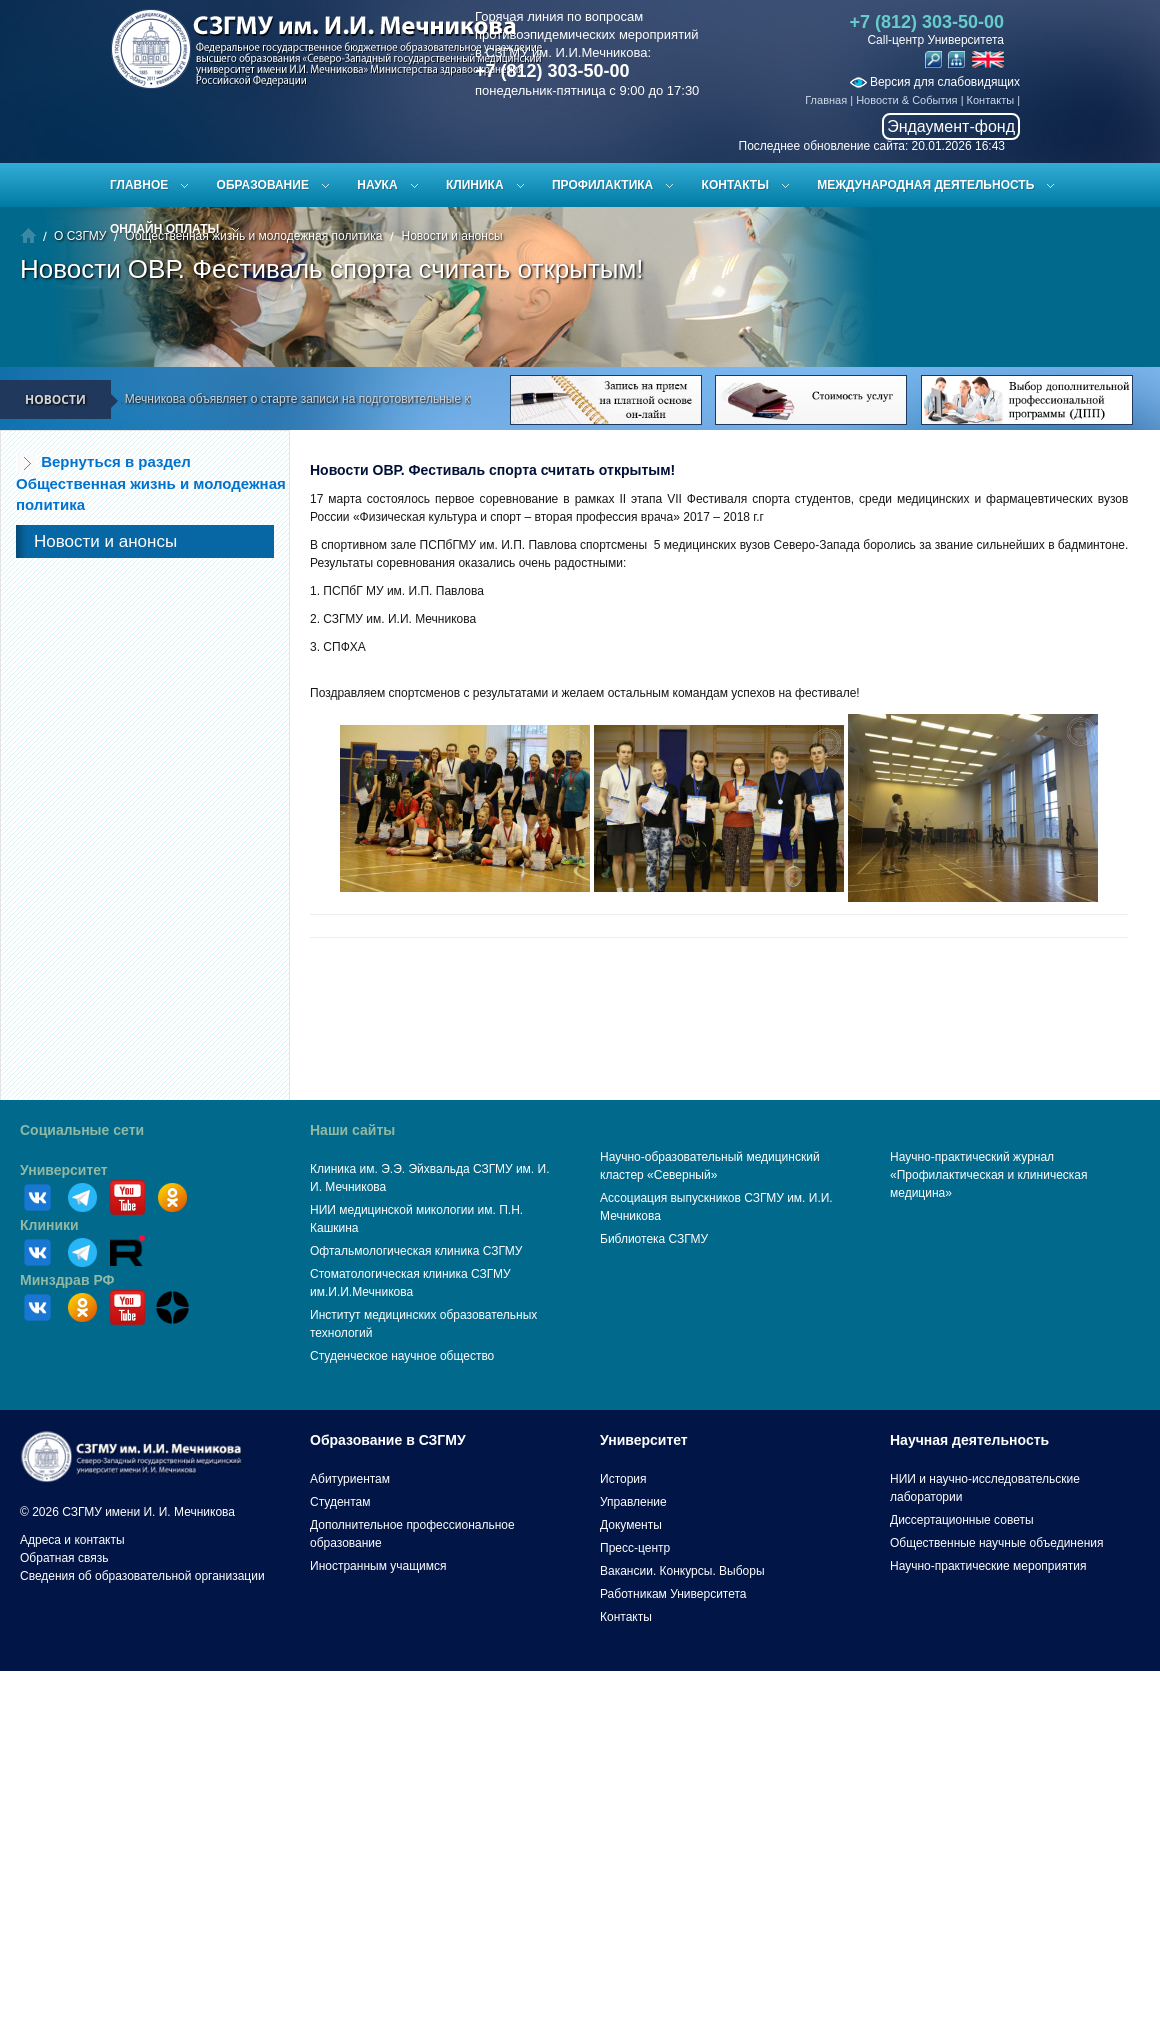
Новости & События (906, 100)
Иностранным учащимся (378, 1566)
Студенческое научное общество (402, 1356)
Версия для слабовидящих (935, 82)
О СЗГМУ (80, 236)
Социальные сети (82, 1130)
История (623, 1479)
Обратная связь (64, 1558)
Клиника (475, 185)
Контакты (991, 100)
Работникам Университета (673, 1594)
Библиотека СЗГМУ (654, 1239)
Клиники (49, 1225)
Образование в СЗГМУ (388, 1440)
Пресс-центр (635, 1548)
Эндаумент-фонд (951, 126)
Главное (139, 185)
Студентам (340, 1502)
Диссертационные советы (962, 1520)
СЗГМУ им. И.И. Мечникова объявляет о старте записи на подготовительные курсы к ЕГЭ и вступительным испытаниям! (380, 399)
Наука (377, 185)
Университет (64, 1170)
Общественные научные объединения (997, 1543)
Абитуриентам (350, 1479)
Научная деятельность (969, 1440)
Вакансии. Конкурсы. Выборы (682, 1571)
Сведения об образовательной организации (142, 1576)
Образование (263, 185)
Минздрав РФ (67, 1280)
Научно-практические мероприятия (988, 1566)
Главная (826, 100)
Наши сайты (352, 1130)
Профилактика (602, 185)
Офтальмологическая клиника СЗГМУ (416, 1251)
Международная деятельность (925, 185)
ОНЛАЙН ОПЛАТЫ (164, 229)
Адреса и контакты (72, 1540)
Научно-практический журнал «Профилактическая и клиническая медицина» (989, 1175)
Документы (631, 1525)
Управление (633, 1502)
